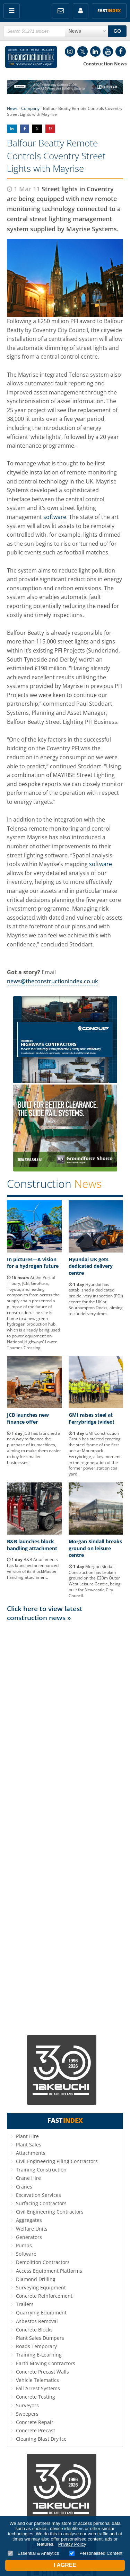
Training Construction (41, 2169)
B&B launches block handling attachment (32, 1545)
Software (26, 2253)
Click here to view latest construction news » (45, 1613)
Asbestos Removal (37, 2321)
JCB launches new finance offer (28, 1418)
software (54, 517)
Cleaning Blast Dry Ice (41, 2438)
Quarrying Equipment (41, 2312)
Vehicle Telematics (37, 2380)
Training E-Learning (39, 2354)
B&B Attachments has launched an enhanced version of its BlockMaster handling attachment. (33, 1568)
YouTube (108, 51)
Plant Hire (27, 2136)
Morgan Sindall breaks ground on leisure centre (95, 1548)
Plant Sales (28, 2144)
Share (12, 129)
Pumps (24, 2245)
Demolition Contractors (43, 2262)
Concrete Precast (35, 2430)
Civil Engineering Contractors (50, 2211)
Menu (11, 10)
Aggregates (29, 2220)
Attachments (30, 2153)
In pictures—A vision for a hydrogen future (33, 1263)
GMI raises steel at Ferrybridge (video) (91, 1418)
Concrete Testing (35, 2396)
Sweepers (27, 2413)
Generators (29, 2237)
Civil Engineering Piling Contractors (57, 2161)
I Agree (65, 2565)
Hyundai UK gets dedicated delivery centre (91, 1266)
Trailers (25, 2304)
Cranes (24, 2186)
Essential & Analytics (33, 2553)
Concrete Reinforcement (44, 2296)
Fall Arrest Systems (38, 2388)
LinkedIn (95, 51)
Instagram (70, 51)
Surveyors (27, 2405)
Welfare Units (31, 2228)
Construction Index (31, 57)
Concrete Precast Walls (42, 2371)
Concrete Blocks (34, 2329)
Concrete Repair (34, 2422)
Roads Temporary (36, 2346)
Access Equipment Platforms (49, 2270)
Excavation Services (38, 2195)
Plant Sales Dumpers (40, 2338)
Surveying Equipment (41, 2287)
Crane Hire (28, 2178)
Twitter (82, 51)
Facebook (120, 51)
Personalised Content (95, 2553)
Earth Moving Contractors (45, 2363)
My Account (80, 10)
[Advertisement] (65, 1827)
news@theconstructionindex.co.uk (52, 981)
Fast (109, 11)
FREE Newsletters (60, 10)
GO (117, 31)
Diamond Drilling (35, 2279)
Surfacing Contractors (41, 2203)
